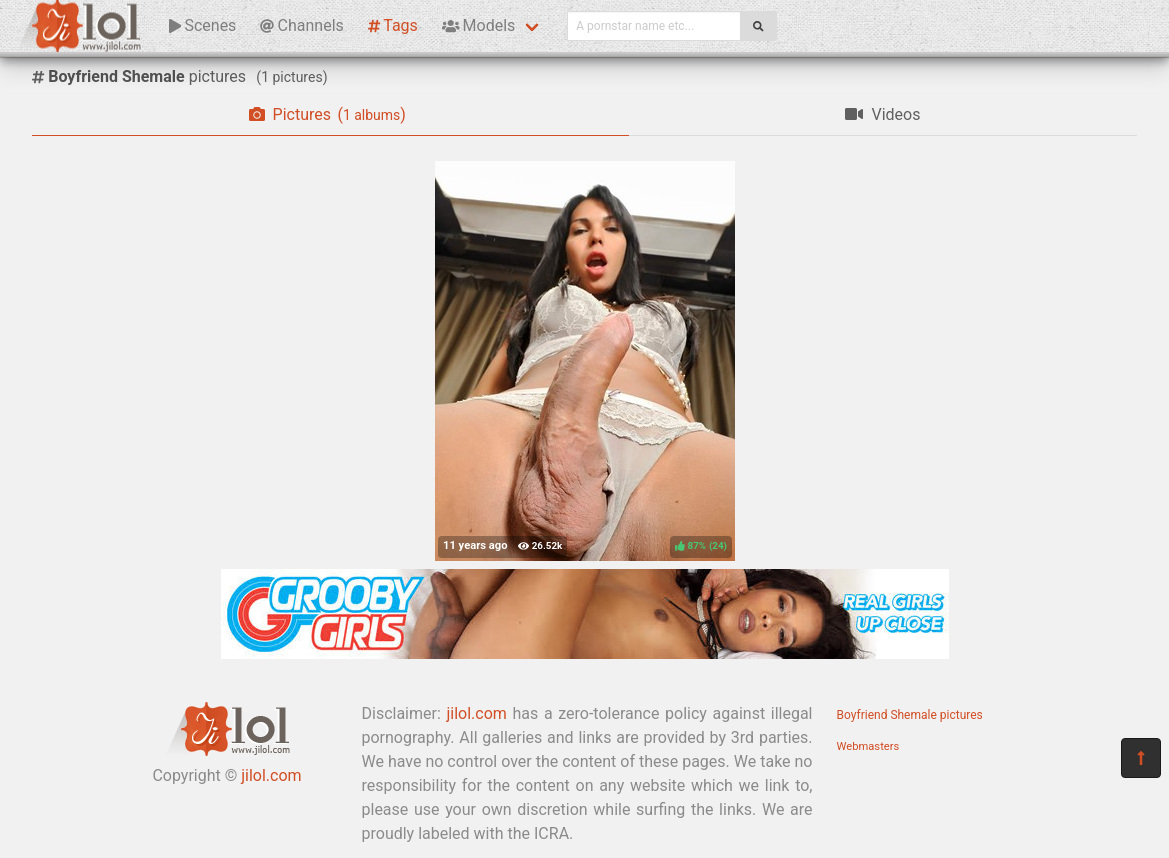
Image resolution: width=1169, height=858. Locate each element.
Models (478, 25)
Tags (393, 25)
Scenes (202, 25)
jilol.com (271, 775)
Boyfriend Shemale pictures (910, 715)
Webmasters (868, 746)
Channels (301, 25)
